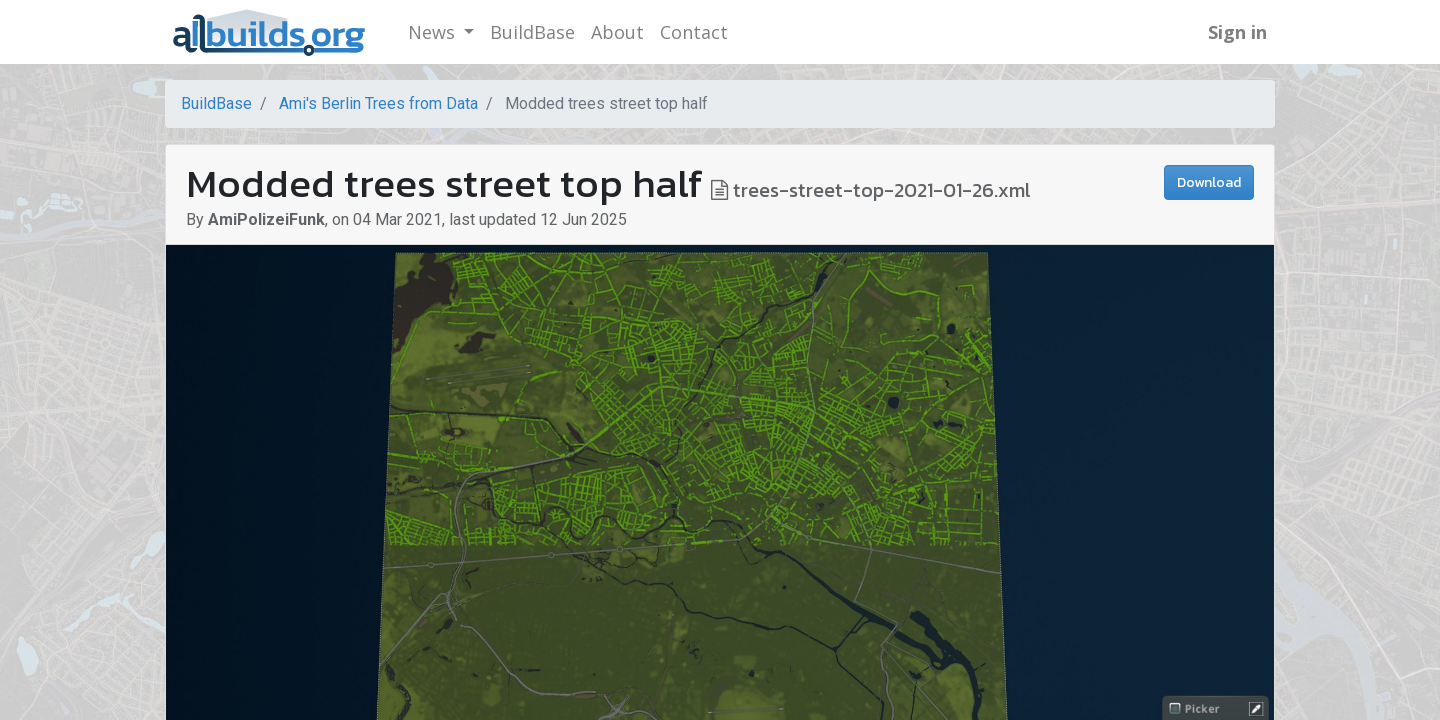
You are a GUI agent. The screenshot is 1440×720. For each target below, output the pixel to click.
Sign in (1237, 32)
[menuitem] (532, 32)
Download (1209, 182)
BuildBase (216, 103)
